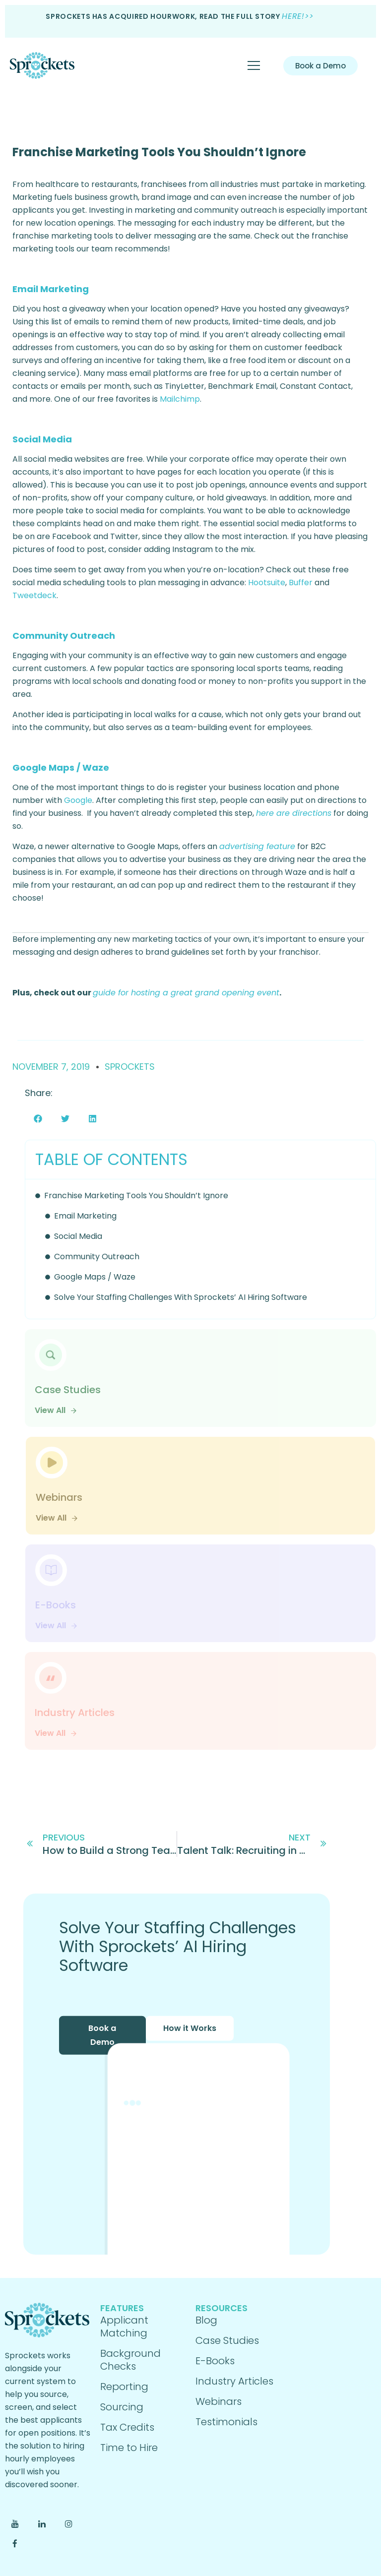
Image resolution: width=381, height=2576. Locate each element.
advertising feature (257, 846)
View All (56, 1410)
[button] (38, 1118)
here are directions (293, 813)
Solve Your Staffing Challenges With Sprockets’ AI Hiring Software (180, 1297)
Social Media (78, 1236)
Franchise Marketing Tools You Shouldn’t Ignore (159, 152)
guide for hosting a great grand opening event (186, 992)
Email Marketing (85, 1216)
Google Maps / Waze (94, 1277)
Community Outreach (96, 1256)
